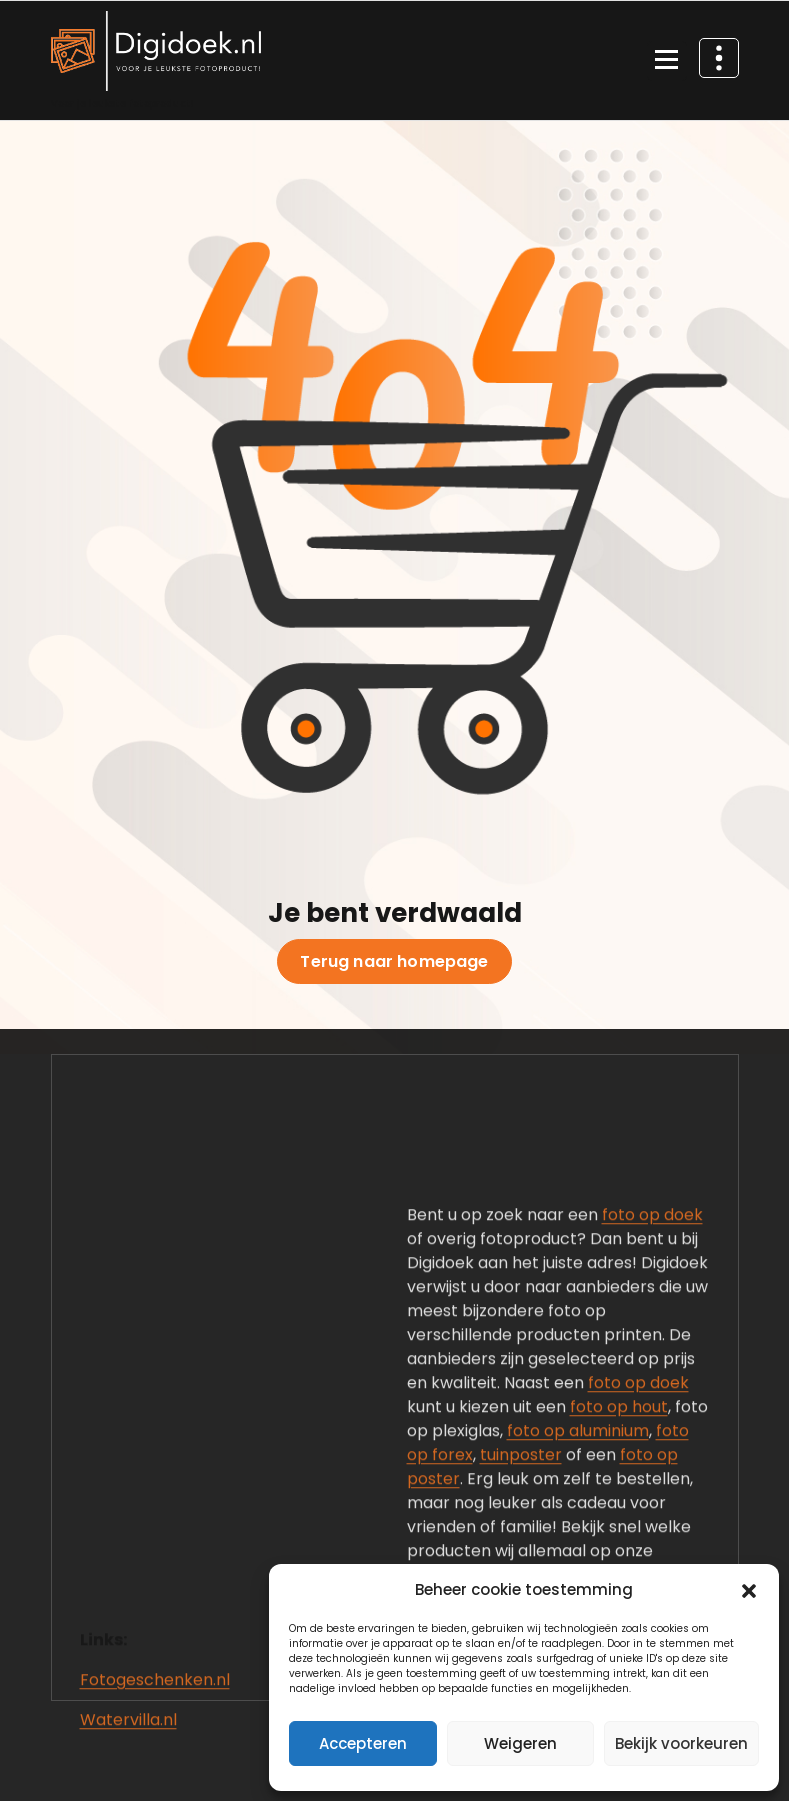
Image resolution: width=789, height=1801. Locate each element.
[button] (749, 1590)
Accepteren (363, 1743)
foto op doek (652, 1430)
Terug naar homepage (394, 962)
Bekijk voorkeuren (681, 1743)
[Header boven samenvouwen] (719, 58)
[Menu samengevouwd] (667, 61)
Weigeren (520, 1743)
